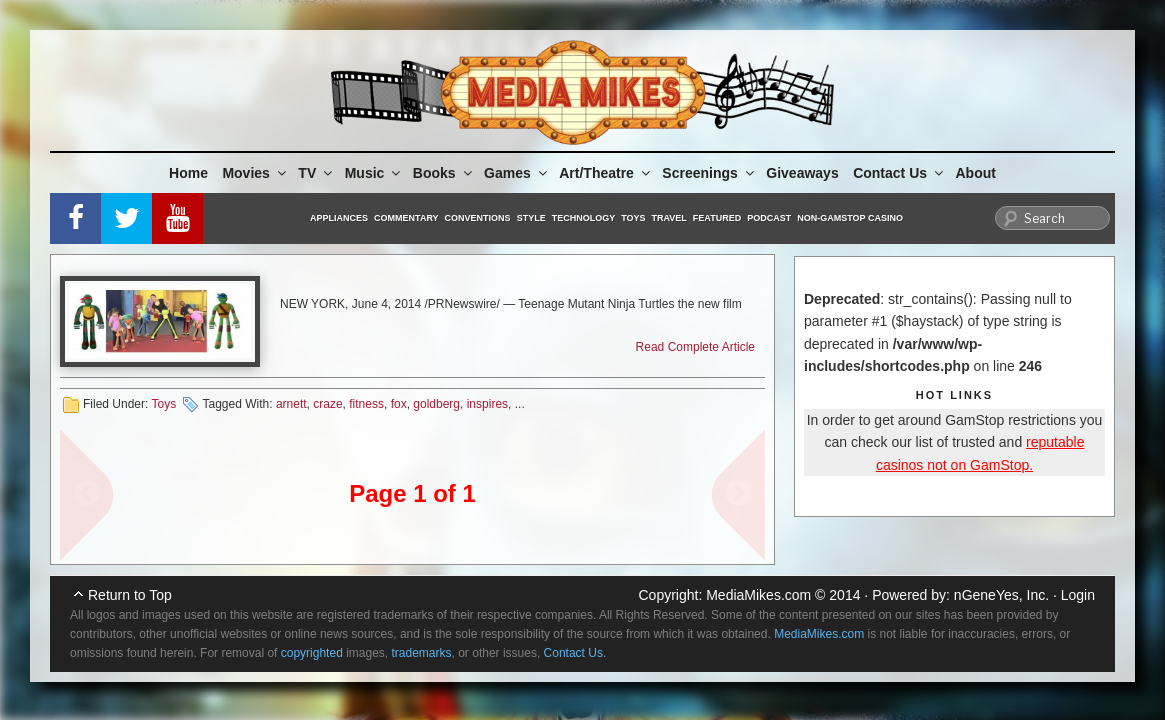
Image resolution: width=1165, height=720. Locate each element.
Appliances (339, 218)
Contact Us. (575, 653)
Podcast (769, 218)
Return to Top (130, 595)
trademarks (422, 653)
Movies (255, 173)
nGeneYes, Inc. (1001, 595)
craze (327, 404)
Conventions (478, 218)
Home (188, 173)
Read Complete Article (695, 347)
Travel (669, 218)
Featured (717, 218)
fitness (366, 404)
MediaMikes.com (758, 595)
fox (399, 404)
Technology (584, 218)
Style (531, 218)
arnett (291, 404)
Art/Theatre (606, 173)
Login (1078, 595)
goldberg (436, 404)
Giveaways (802, 173)
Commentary (406, 218)
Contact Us (899, 173)
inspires (487, 404)
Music (374, 173)
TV (316, 173)
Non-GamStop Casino (850, 218)
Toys (633, 218)
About (976, 173)
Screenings (709, 173)
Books (444, 173)
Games (517, 173)
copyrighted (312, 653)
